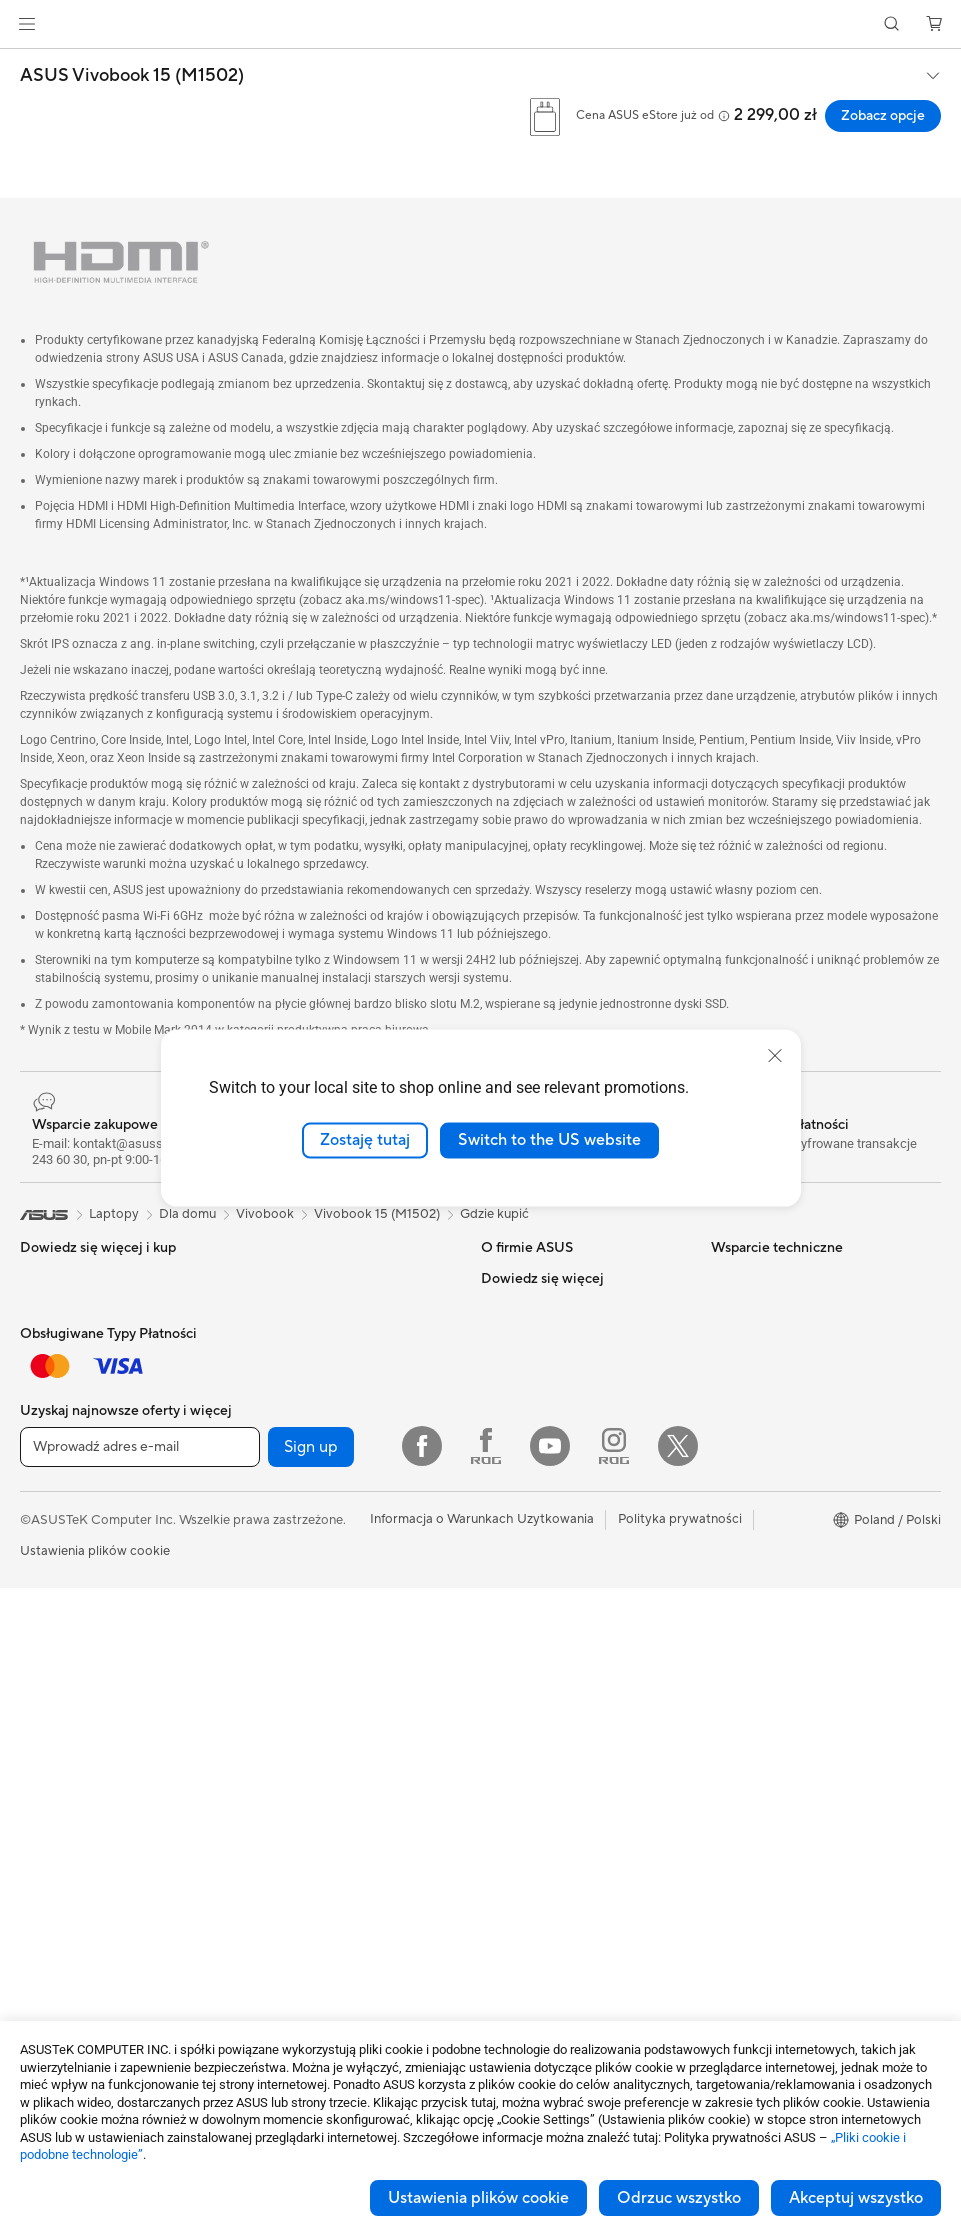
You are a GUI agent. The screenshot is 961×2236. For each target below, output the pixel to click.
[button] (27, 24)
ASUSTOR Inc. (524, 1428)
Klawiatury (277, 1670)
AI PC (728, 1369)
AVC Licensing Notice (775, 1579)
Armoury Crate (755, 1639)
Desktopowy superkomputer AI (339, 1609)
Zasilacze (273, 1278)
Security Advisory (533, 1669)
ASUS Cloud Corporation (556, 1458)
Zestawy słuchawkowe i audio (334, 1730)
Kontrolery (278, 1926)
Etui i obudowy (290, 1790)
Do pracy (47, 1430)
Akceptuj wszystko (856, 2198)
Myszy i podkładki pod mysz (329, 1700)
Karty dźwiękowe (297, 1308)
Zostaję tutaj (365, 1140)
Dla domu (48, 1400)
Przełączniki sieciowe (308, 1579)
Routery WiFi (285, 1489)
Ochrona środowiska (773, 1308)
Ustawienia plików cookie (478, 2198)
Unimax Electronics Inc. (550, 1488)
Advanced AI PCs (762, 1399)
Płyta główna (59, 1838)
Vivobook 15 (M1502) (377, 1214)
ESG (724, 1278)
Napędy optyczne (298, 1338)
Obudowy (49, 1898)
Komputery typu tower (87, 1671)
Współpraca (517, 1579)
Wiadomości (518, 1338)
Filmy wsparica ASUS (544, 1699)
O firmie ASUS (523, 1278)
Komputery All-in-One (85, 1641)
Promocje (739, 1489)
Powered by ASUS (765, 1519)
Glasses (42, 1777)
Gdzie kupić (494, 1214)
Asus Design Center (769, 1429)
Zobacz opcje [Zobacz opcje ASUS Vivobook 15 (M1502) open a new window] (883, 116)
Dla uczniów (55, 1490)
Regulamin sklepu (532, 1518)
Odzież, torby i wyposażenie (328, 1760)
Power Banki (283, 1896)
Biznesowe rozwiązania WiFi (328, 1549)
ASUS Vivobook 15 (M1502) (132, 76)
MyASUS (508, 1639)
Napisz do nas (522, 1609)
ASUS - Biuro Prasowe (547, 1368)
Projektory (51, 1611)
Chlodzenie (53, 1928)
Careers (504, 1308)
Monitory (47, 1581)
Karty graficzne (65, 1868)
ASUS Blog (744, 1609)
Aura (725, 1669)
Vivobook (265, 1214)
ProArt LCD (746, 1549)
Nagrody (507, 1398)
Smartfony (51, 1309)
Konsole (44, 1339)
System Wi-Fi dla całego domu (336, 1519)
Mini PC (43, 1747)
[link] (480, 24)
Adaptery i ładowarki (308, 1820)
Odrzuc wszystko (679, 2198)
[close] (775, 1056)
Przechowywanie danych (319, 1368)
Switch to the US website (549, 1140)
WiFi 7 (264, 1429)
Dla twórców (58, 1460)
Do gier (42, 1520)
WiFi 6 (264, 1459)
